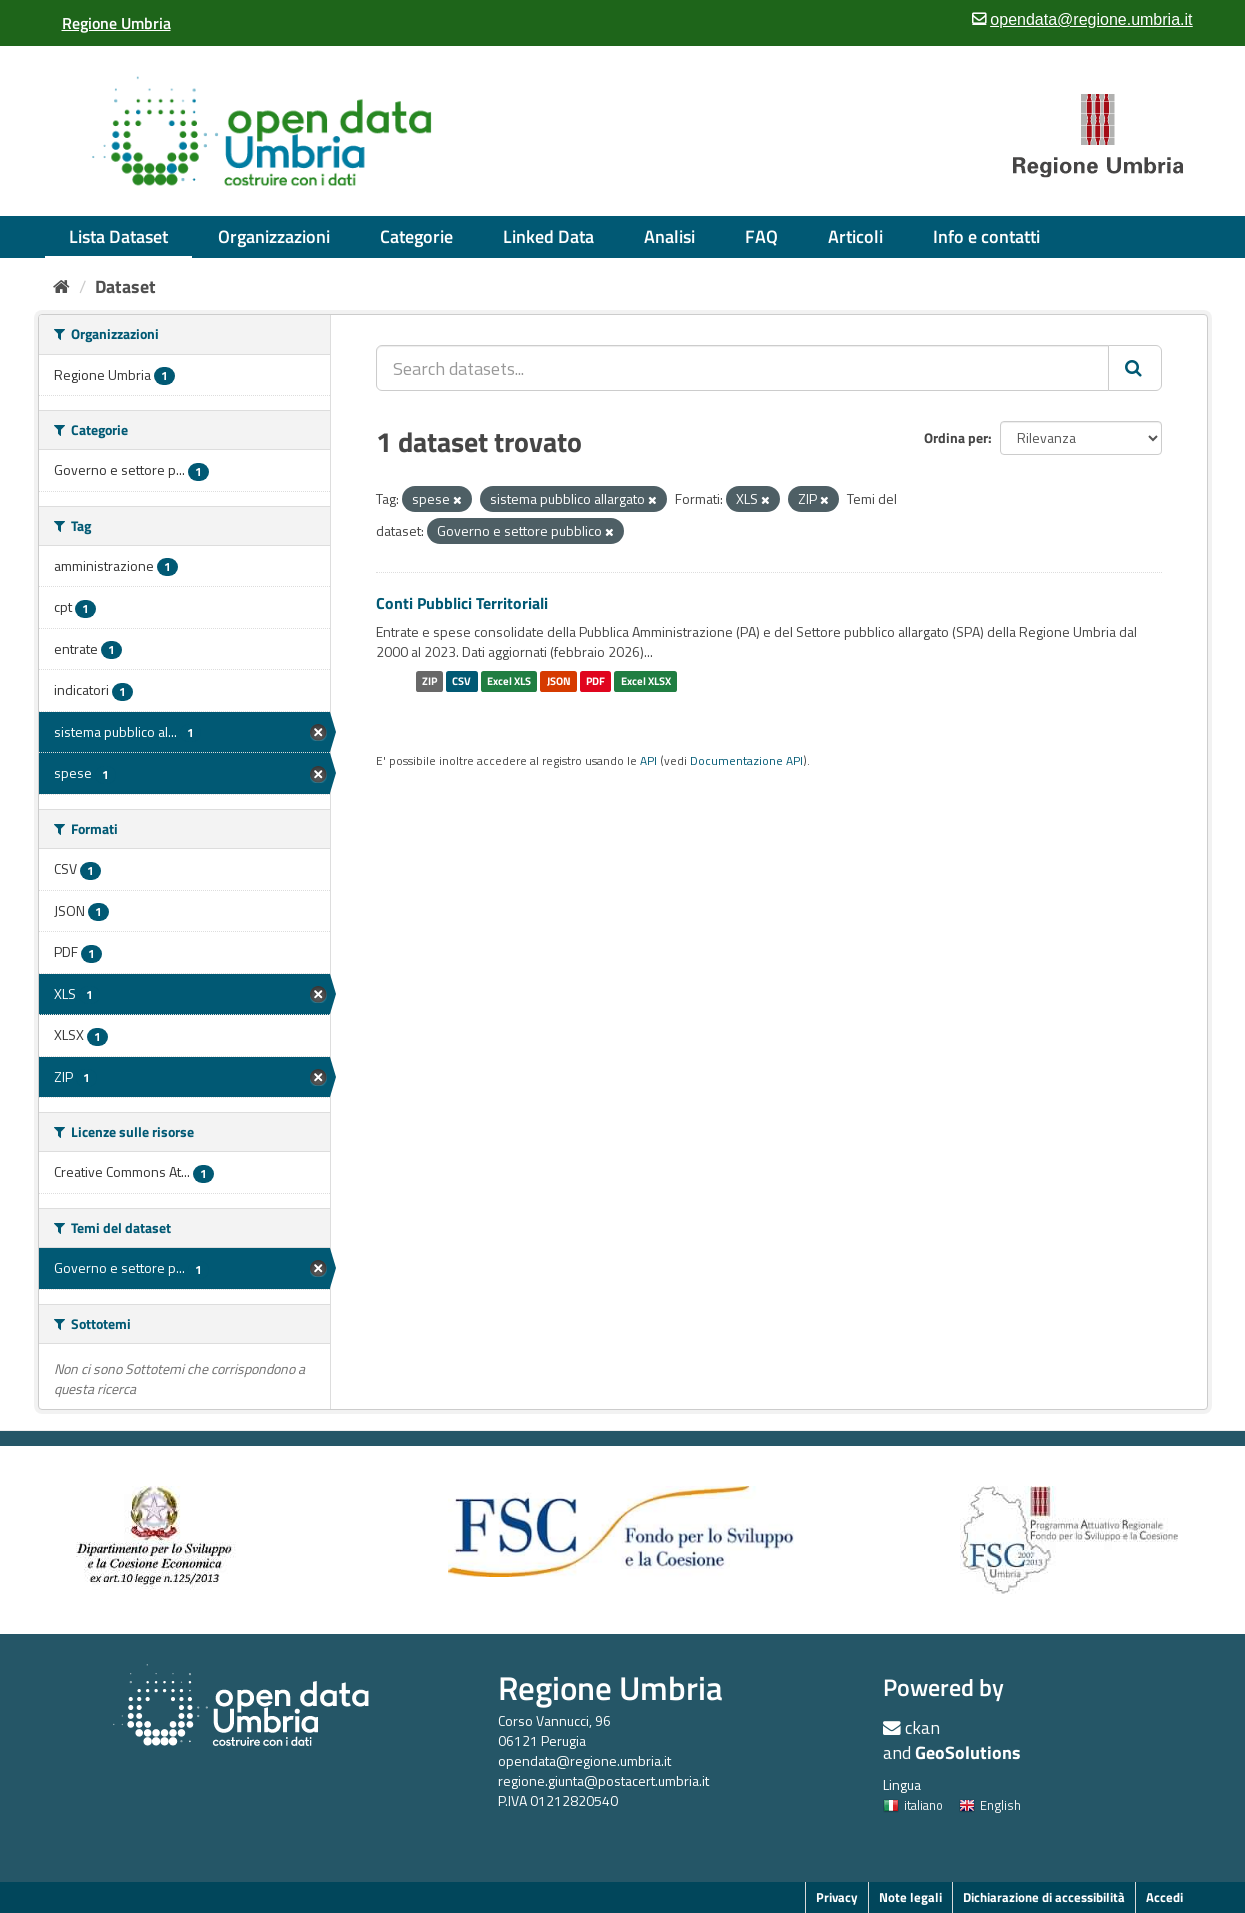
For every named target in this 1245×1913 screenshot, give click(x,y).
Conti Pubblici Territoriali (462, 603)
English (990, 1805)
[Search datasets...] (742, 368)
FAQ (761, 236)
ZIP (429, 681)
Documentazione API (746, 761)
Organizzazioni (274, 236)
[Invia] (1135, 368)
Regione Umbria (610, 1687)
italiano (913, 1805)
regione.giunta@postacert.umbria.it (603, 1780)
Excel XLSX (646, 681)
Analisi (669, 236)
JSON (559, 681)
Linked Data (548, 236)
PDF (595, 681)
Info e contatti (986, 236)
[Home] (61, 286)
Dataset (125, 286)
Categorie (416, 236)
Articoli (855, 236)
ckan (922, 1727)
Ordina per (956, 437)
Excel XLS (509, 681)
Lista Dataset (118, 236)
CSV (461, 681)
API (648, 761)
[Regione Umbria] (116, 23)
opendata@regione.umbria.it (584, 1760)
